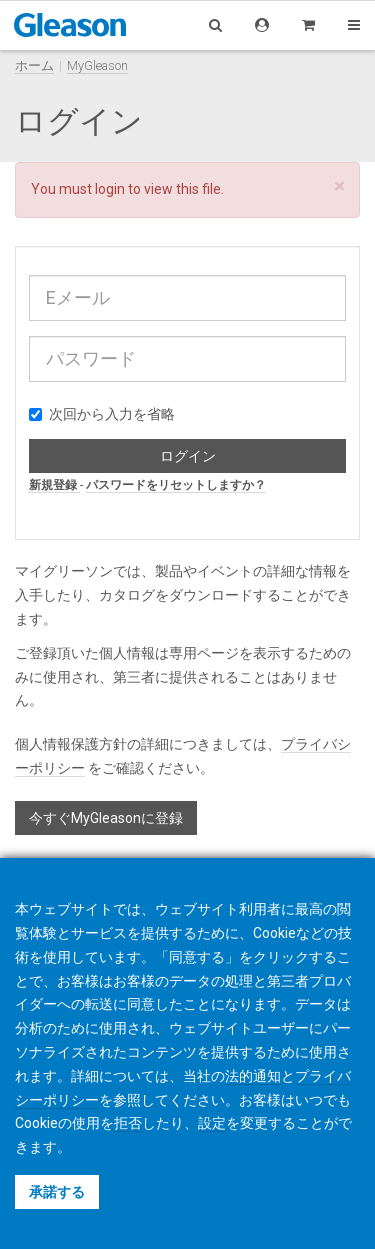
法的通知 (253, 1076)
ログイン (188, 456)
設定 (212, 1123)
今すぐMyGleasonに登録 (106, 818)
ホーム (34, 65)
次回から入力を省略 (102, 414)
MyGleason (97, 65)
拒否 (128, 1123)
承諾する (57, 1192)
